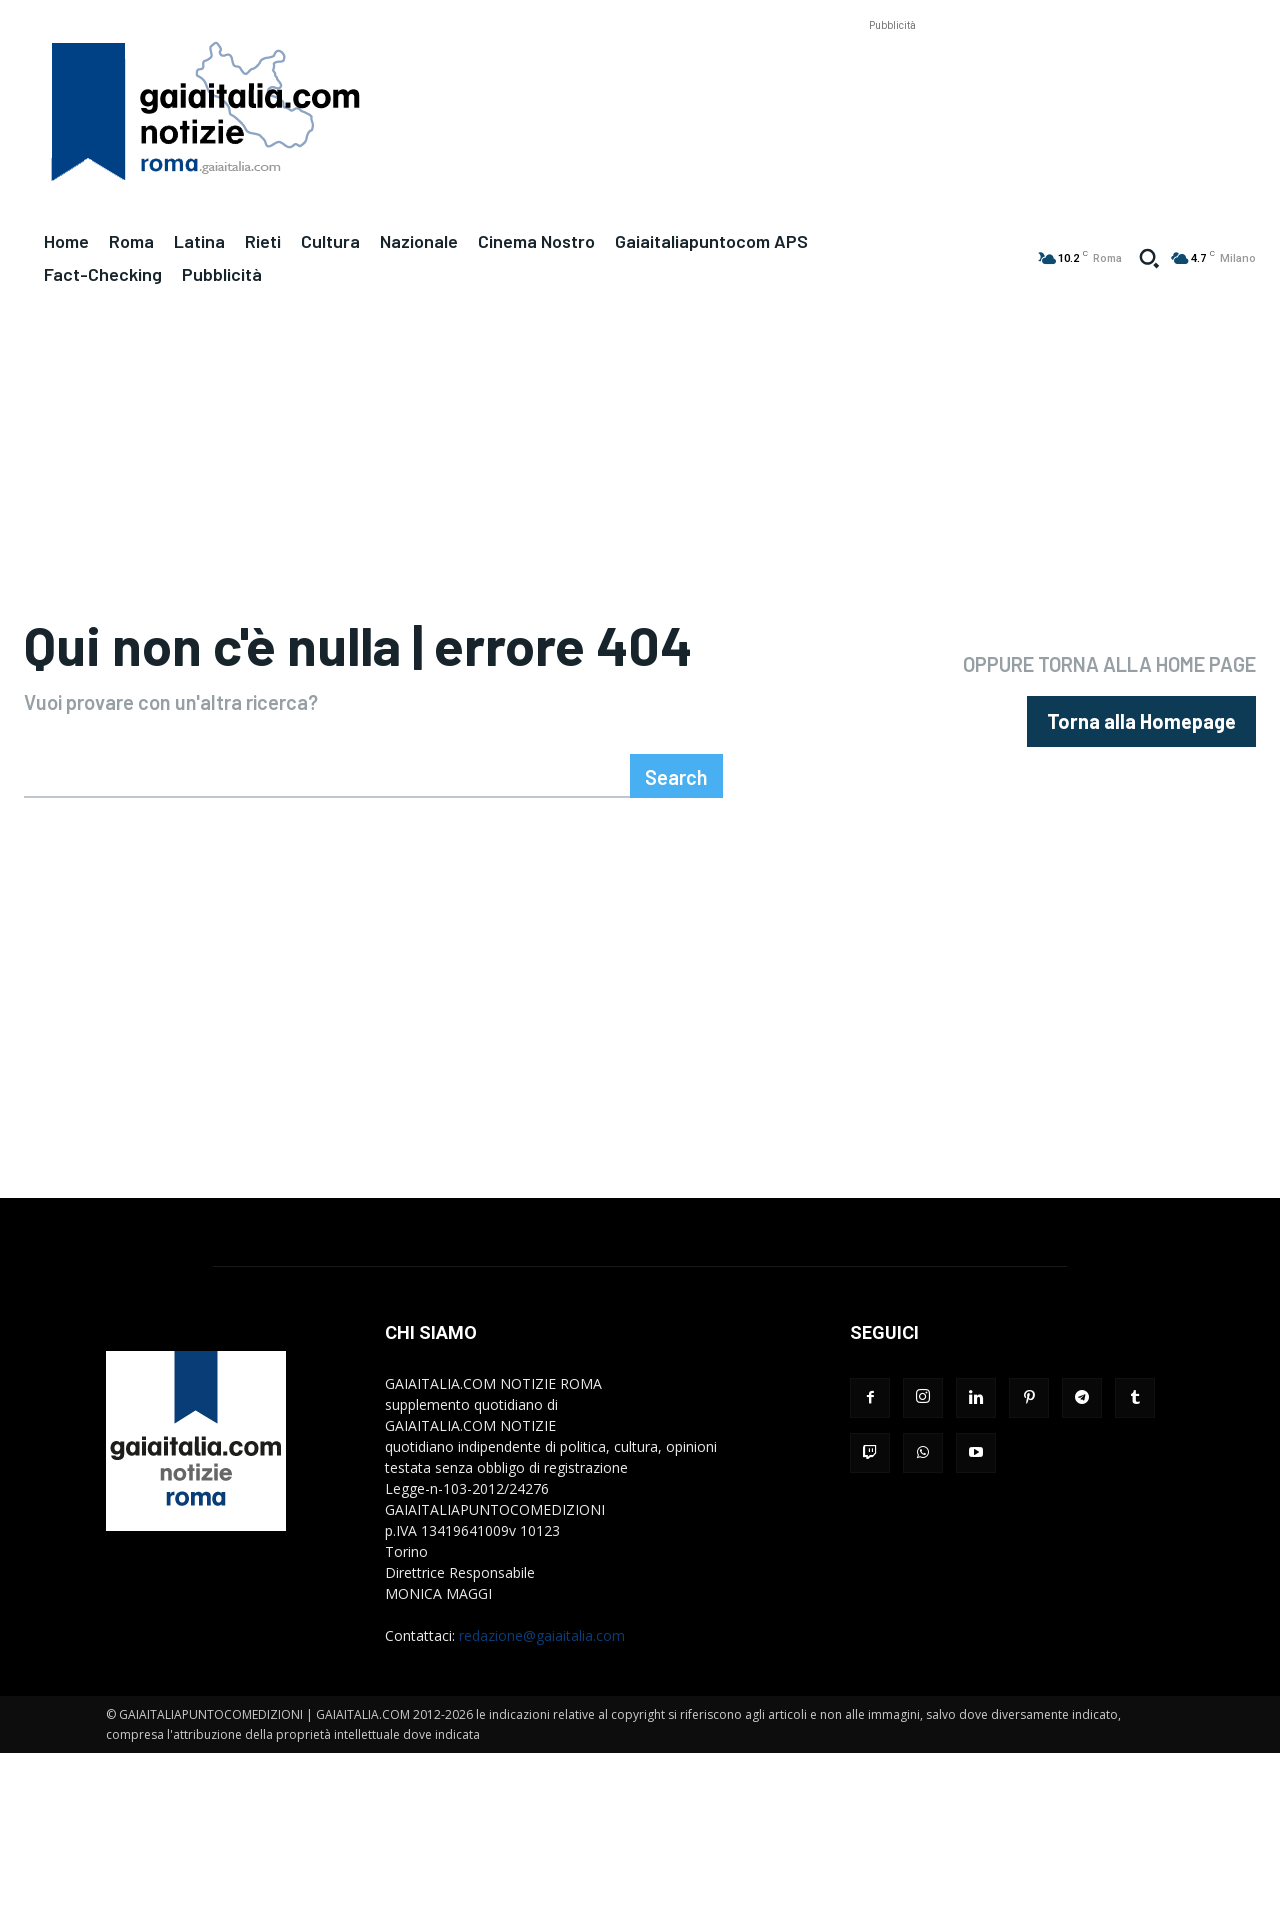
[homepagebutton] (1141, 761)
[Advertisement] (892, 81)
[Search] (676, 855)
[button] (1149, 258)
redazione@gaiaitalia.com (542, 1714)
